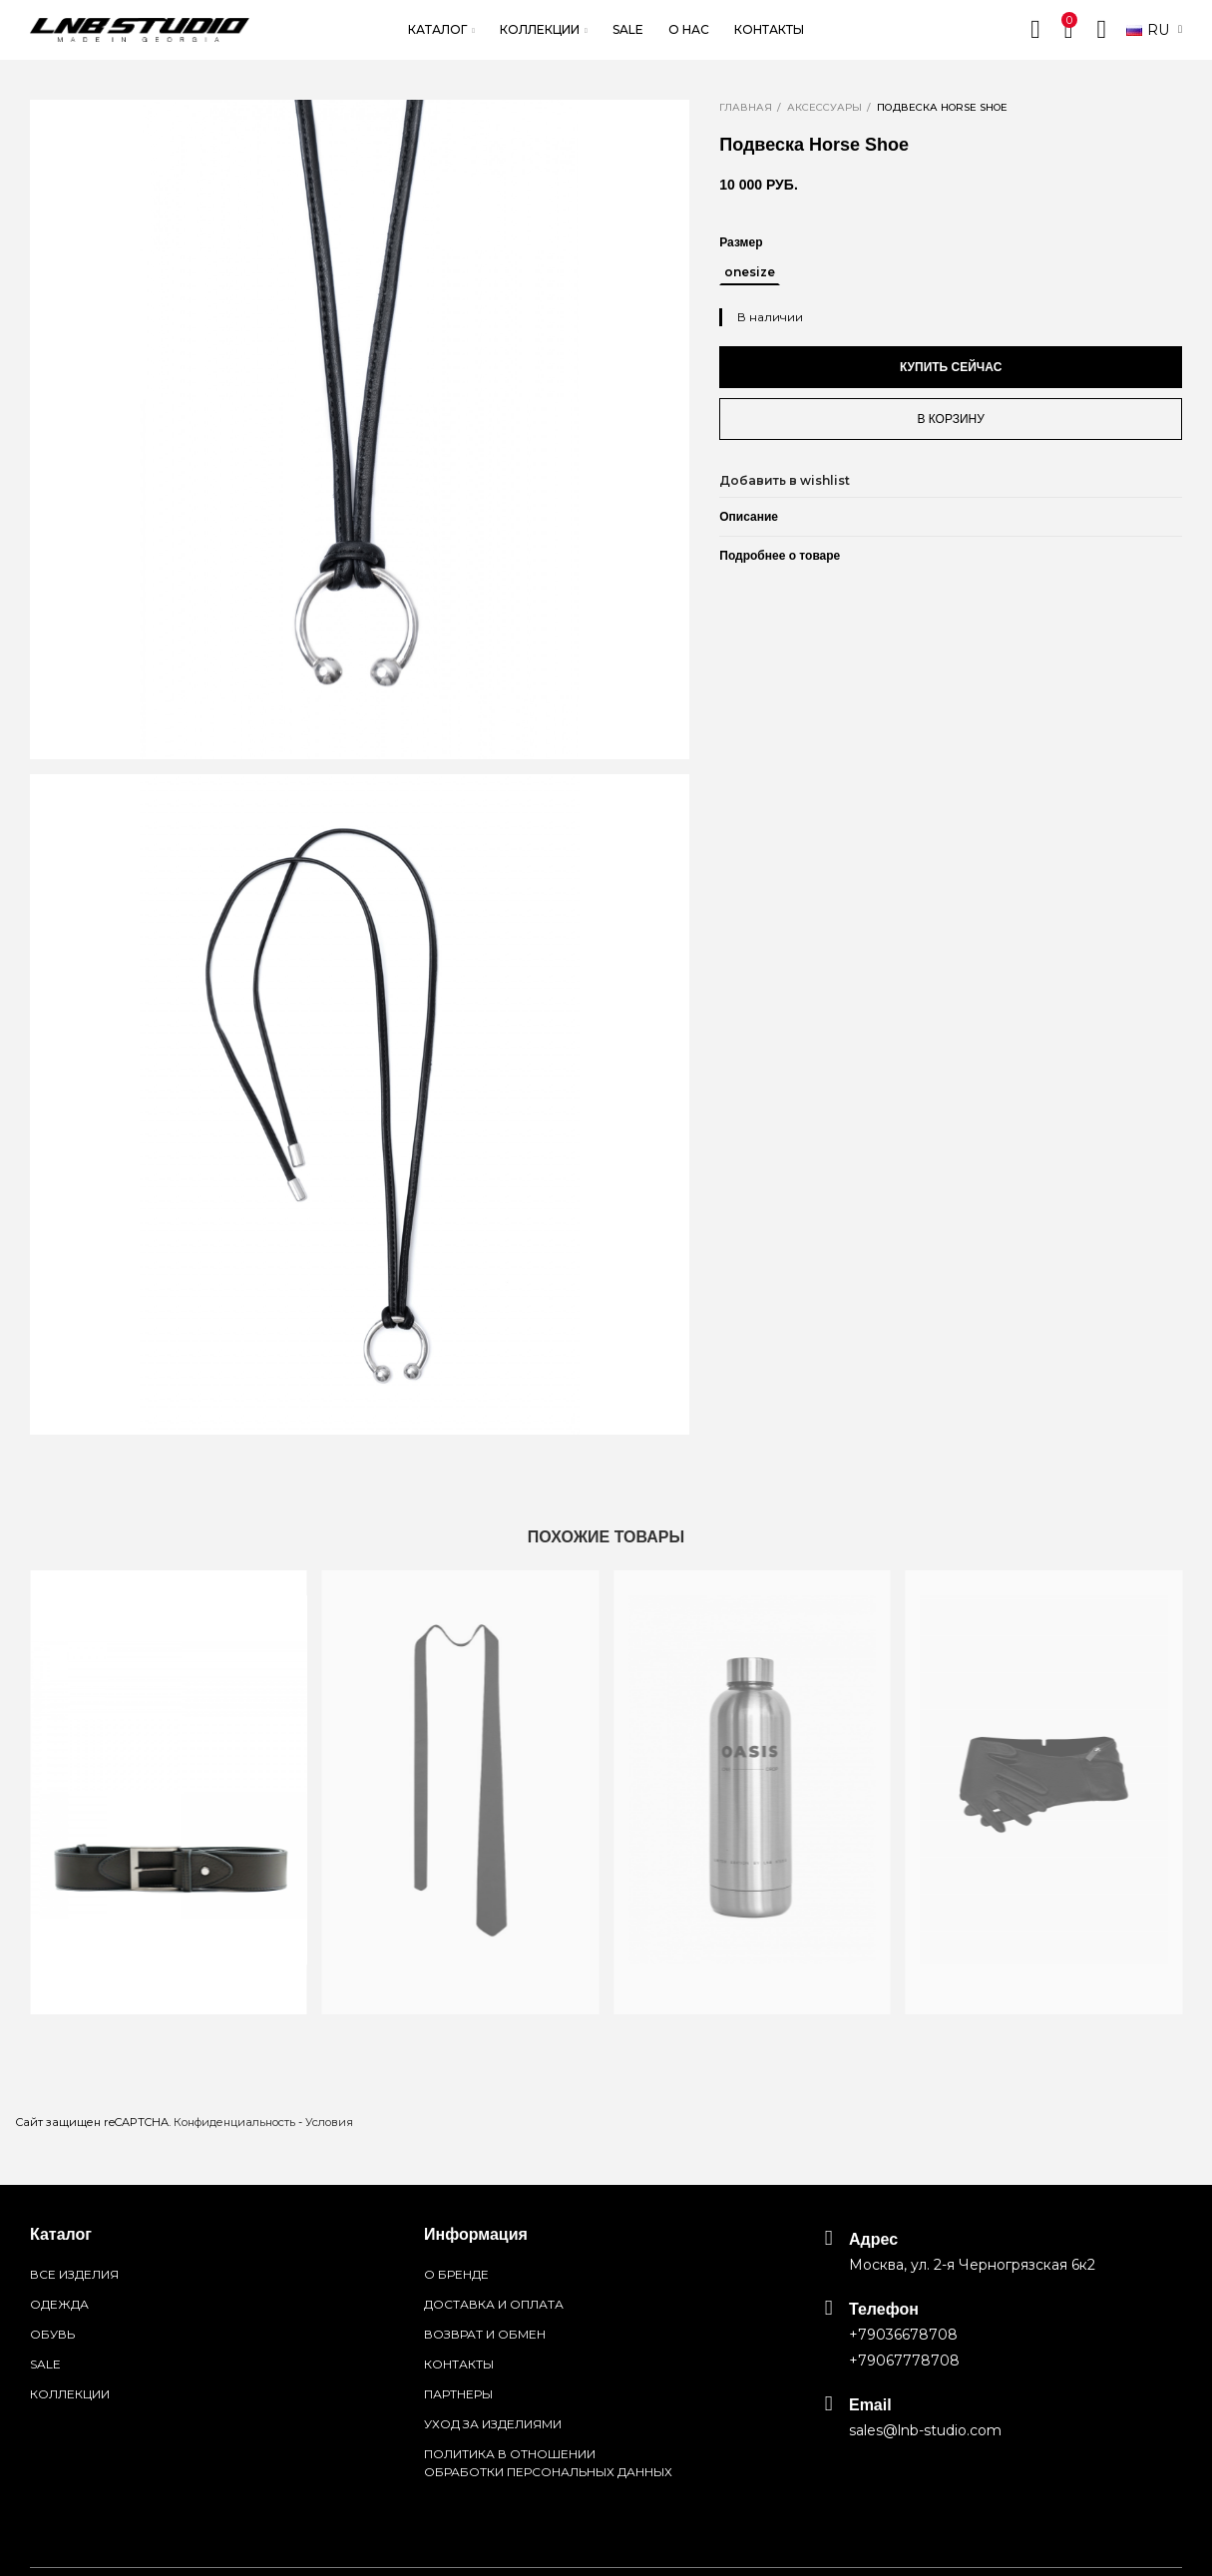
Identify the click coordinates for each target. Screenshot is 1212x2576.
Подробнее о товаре (779, 556)
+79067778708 (904, 2360)
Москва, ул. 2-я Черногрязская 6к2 (972, 2265)
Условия (329, 2122)
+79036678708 (903, 2335)
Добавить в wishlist (784, 480)
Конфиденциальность (234, 2122)
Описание (748, 517)
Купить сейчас (951, 367)
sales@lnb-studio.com (925, 2430)
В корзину (950, 419)
